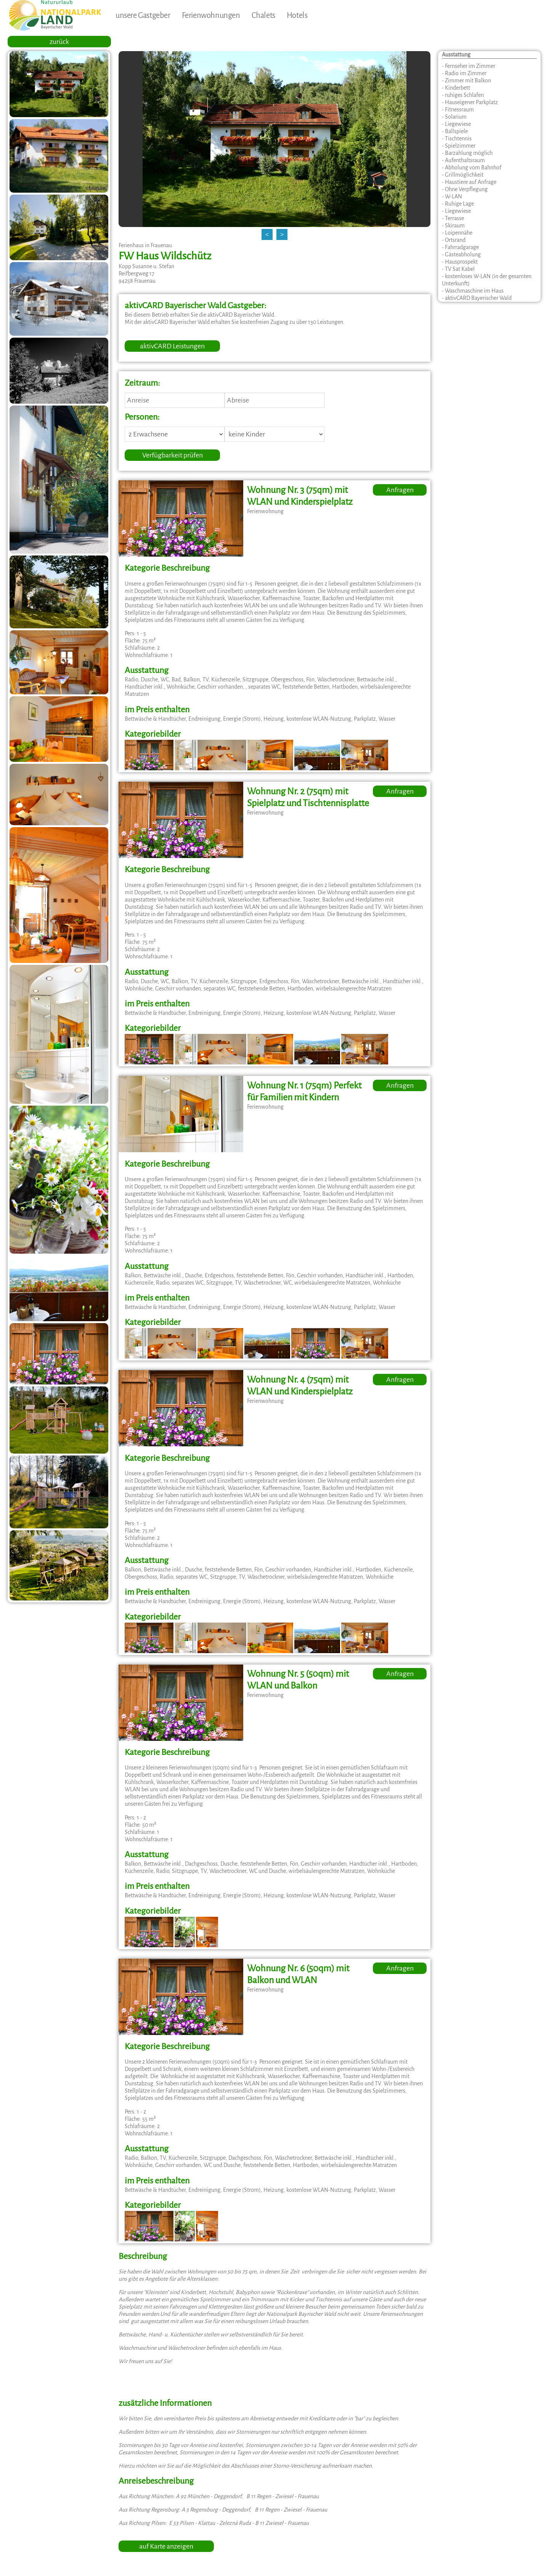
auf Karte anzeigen (166, 2546)
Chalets (263, 15)
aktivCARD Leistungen (172, 346)
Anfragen (400, 490)
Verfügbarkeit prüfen (172, 455)
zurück (59, 41)
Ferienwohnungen (211, 15)
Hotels (297, 15)
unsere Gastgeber (143, 15)
